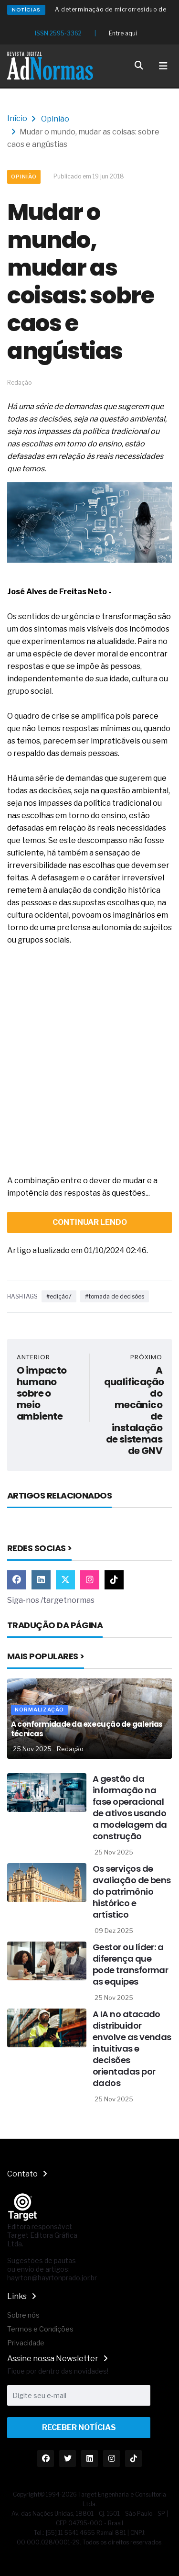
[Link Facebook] (16, 1579)
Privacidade (25, 2343)
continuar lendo (90, 1222)
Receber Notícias (79, 2427)
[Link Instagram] (89, 1579)
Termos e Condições (40, 2329)
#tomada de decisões (114, 1296)
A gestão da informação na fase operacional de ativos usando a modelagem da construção (130, 1807)
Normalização (39, 1709)
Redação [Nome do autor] (70, 1749)
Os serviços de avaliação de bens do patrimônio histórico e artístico (132, 1892)
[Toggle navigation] (163, 66)
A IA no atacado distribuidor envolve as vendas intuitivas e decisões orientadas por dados (132, 2048)
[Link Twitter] (65, 1579)
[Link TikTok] (114, 1579)
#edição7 (59, 1296)
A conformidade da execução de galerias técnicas (87, 1729)
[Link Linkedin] (41, 1579)
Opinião (55, 118)
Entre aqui (123, 33)
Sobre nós (23, 2315)
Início (17, 118)
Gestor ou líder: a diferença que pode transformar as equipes (130, 1964)
